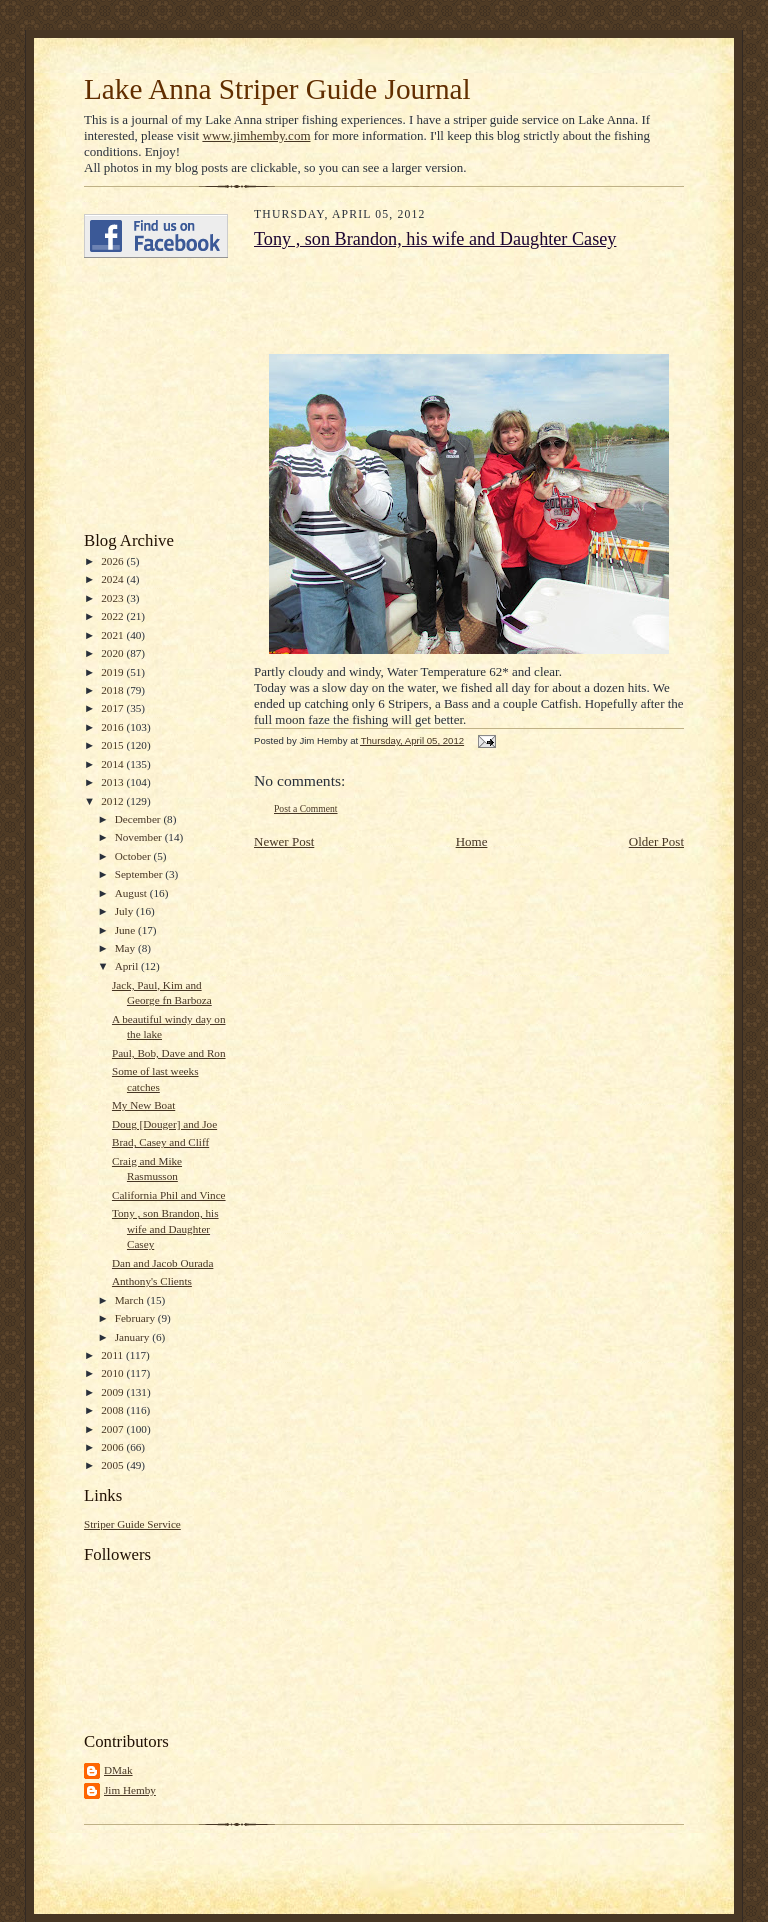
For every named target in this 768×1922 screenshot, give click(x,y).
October (134, 856)
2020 (113, 653)
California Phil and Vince (169, 1195)
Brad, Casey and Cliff (160, 1142)
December (139, 819)
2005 (113, 1465)
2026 (113, 561)
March (131, 1300)
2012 (113, 801)
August (132, 893)
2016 (113, 727)
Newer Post (284, 841)
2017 (113, 708)
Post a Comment (306, 808)
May (126, 948)
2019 (113, 672)
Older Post (656, 841)
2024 (113, 579)
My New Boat (143, 1105)
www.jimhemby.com (256, 135)
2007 (113, 1429)
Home (472, 841)
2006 (113, 1447)
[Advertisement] (144, 395)
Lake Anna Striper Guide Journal (277, 89)
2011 (113, 1355)
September (140, 874)
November (140, 837)
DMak (118, 1770)
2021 (113, 635)
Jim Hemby (130, 1790)
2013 (113, 782)
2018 (113, 690)
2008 (113, 1410)
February (136, 1318)
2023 (113, 598)
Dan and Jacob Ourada (162, 1263)
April (128, 966)
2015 (113, 745)
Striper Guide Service (132, 1524)
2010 (113, 1373)
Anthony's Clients (152, 1281)
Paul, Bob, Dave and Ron (169, 1053)
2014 (113, 764)
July (125, 911)
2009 (113, 1392)
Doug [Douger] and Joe (164, 1124)
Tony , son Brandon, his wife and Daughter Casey (165, 1228)
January (134, 1337)
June (126, 930)
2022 (113, 616)
